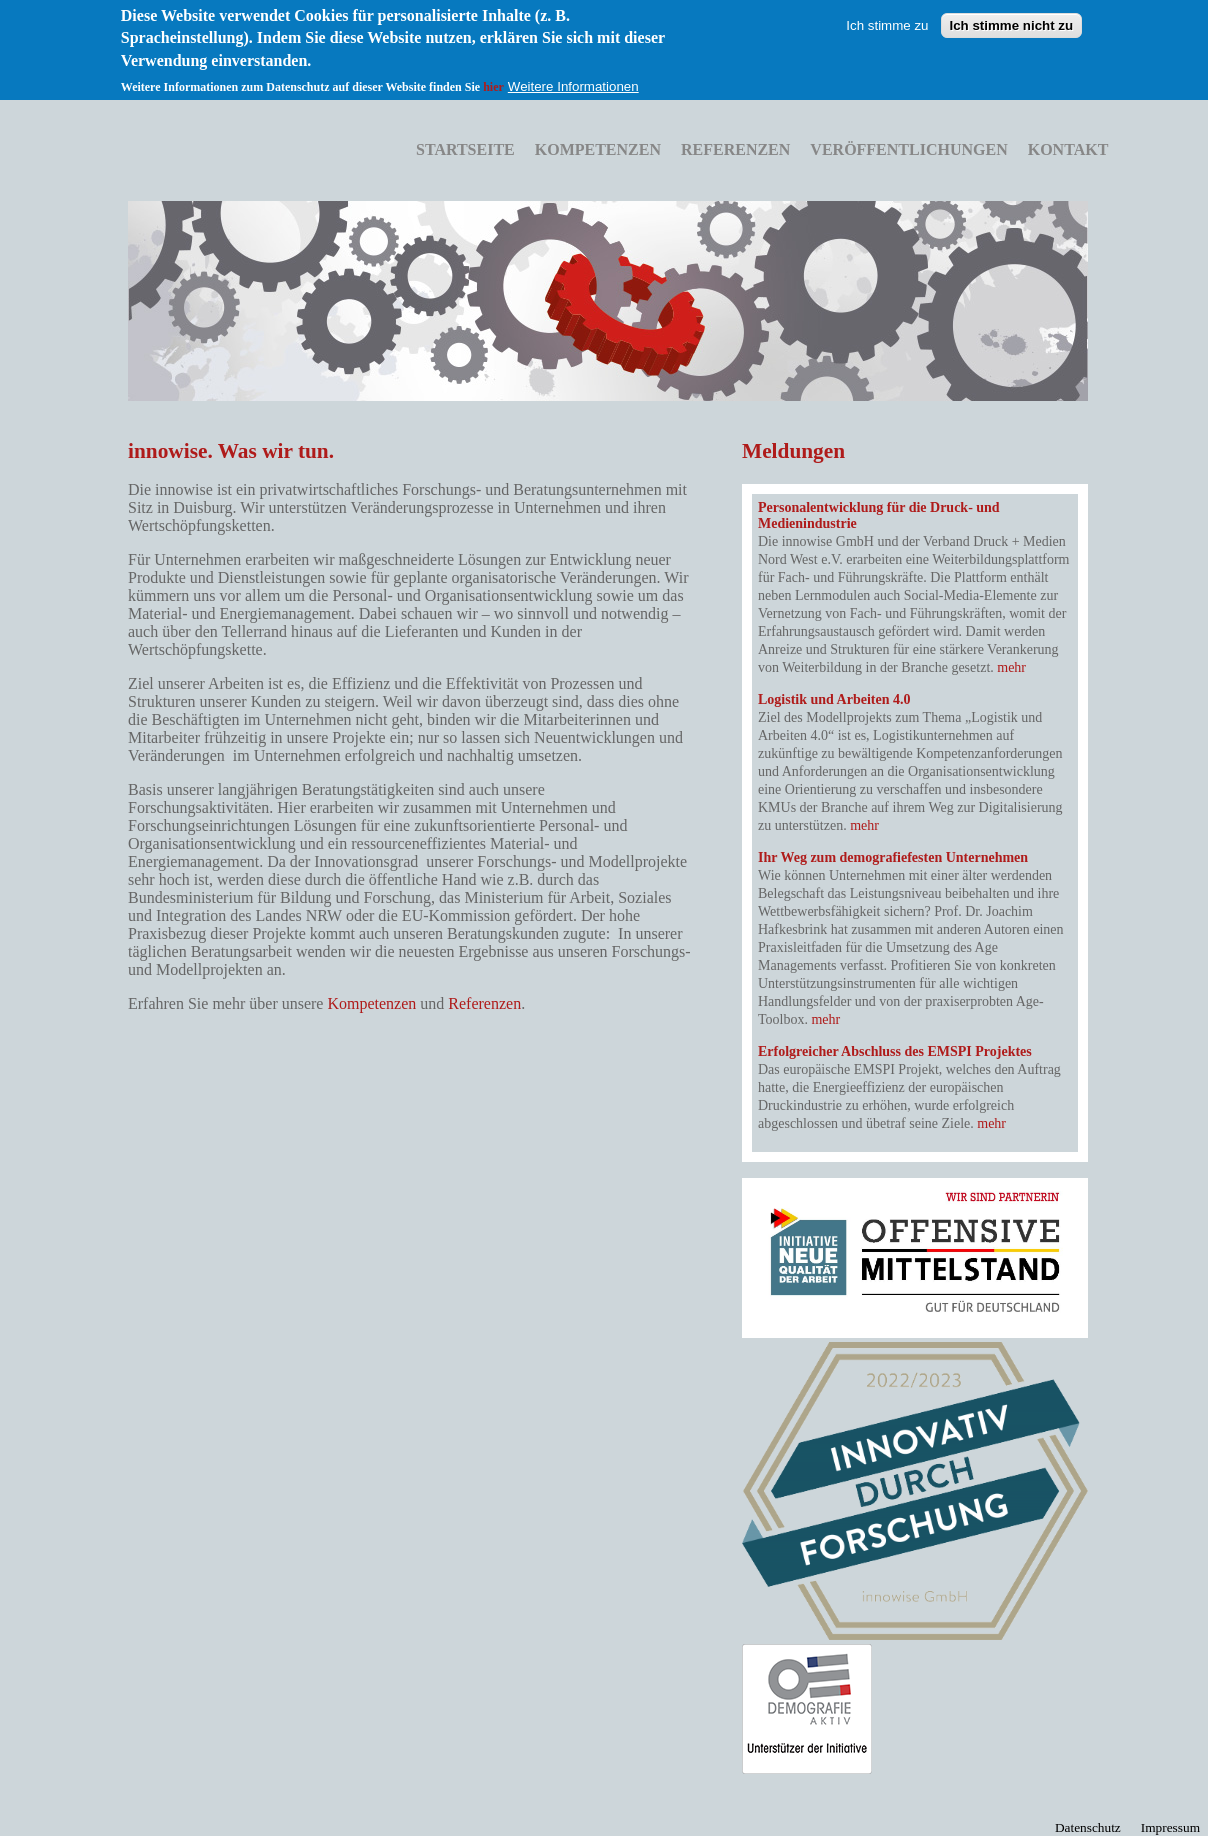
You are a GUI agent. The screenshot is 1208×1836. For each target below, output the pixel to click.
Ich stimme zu (887, 11)
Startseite (465, 149)
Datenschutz (1088, 1827)
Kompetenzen (598, 149)
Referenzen (735, 149)
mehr (1011, 667)
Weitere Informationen (573, 72)
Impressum (1170, 1827)
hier (493, 73)
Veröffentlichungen (908, 149)
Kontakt (1068, 149)
